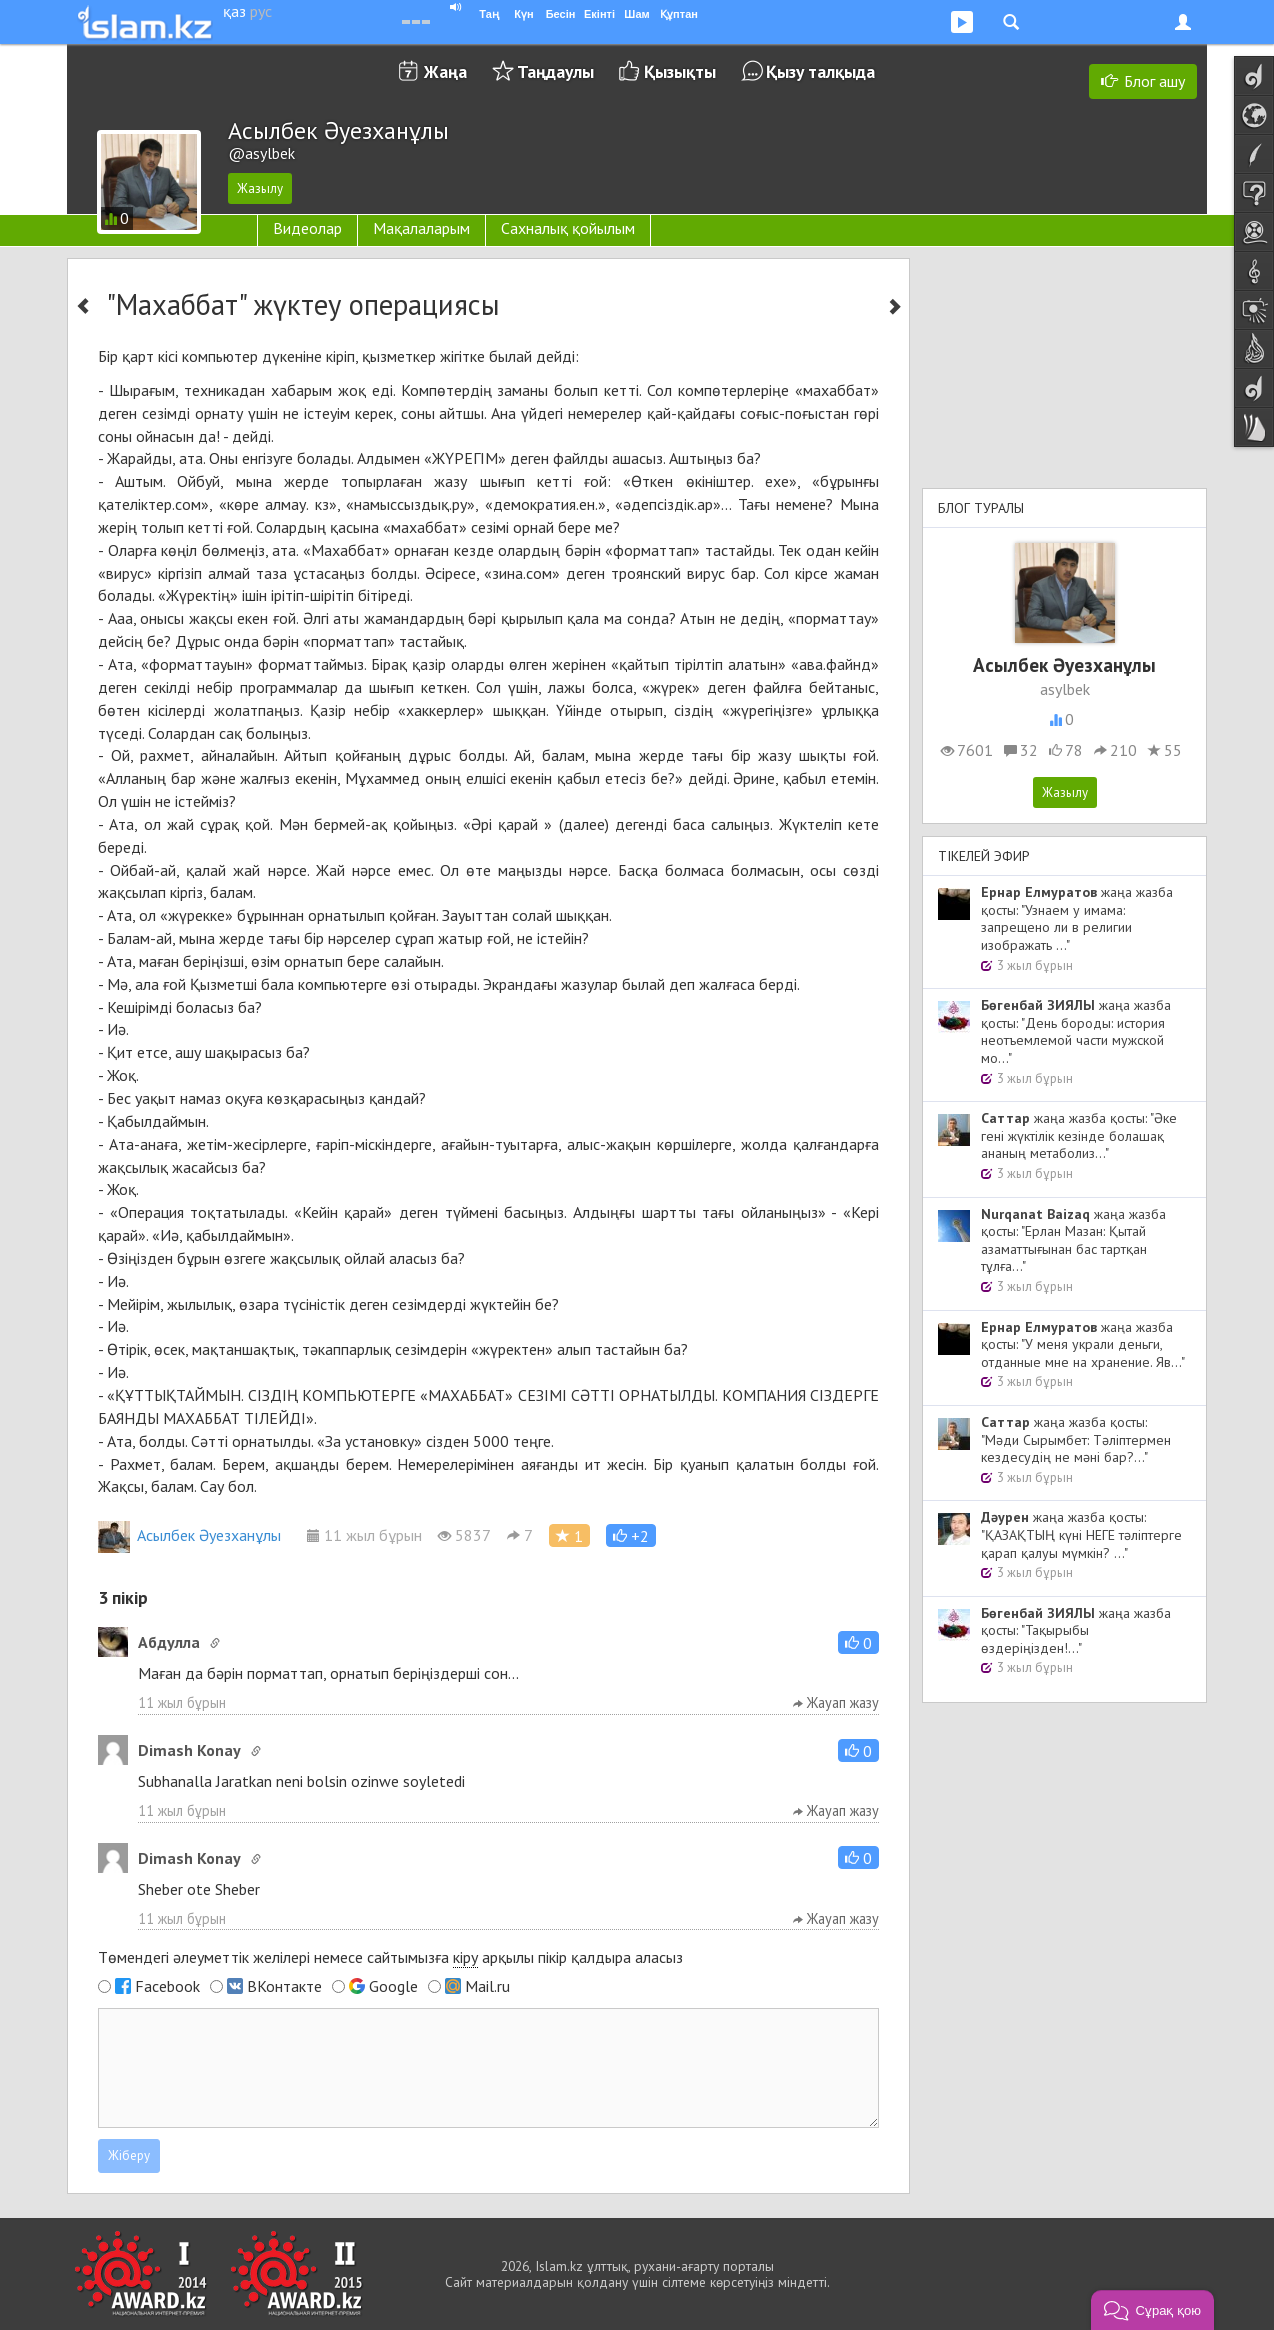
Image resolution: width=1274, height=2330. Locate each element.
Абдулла (169, 1642)
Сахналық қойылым (568, 228)
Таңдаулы (555, 71)
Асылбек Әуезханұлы (189, 1535)
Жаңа (445, 71)
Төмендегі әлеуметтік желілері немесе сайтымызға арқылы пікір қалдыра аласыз (390, 1957)
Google (393, 1986)
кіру (465, 1957)
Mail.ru (487, 1986)
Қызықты (680, 71)
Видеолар (307, 228)
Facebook (167, 1986)
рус (261, 11)
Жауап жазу (836, 1702)
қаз (234, 11)
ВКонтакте (284, 1986)
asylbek (1065, 689)
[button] (631, 1535)
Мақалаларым (421, 228)
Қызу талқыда (820, 71)
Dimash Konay (189, 1750)
